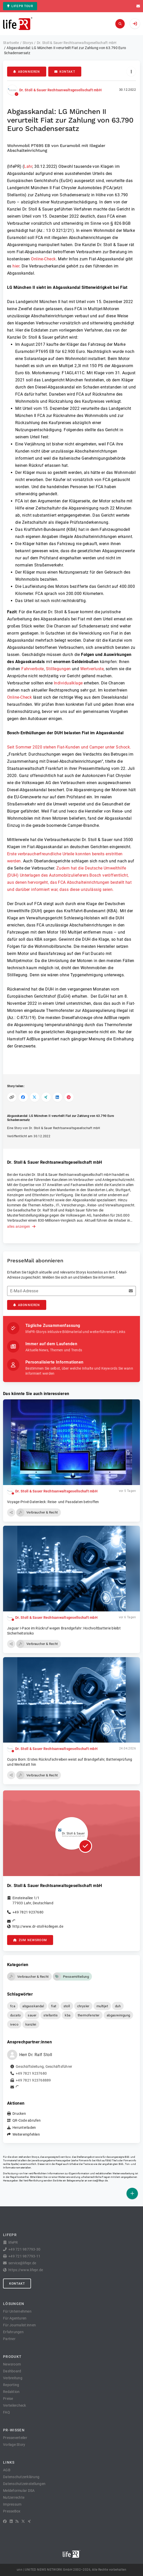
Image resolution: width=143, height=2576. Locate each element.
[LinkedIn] (11, 2521)
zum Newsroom (30, 1940)
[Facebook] (5, 2521)
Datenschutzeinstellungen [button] (24, 2484)
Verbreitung (12, 2378)
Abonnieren (26, 71)
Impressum (12, 2504)
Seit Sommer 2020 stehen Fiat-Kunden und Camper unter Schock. (69, 747)
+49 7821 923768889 (33, 2080)
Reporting (11, 2385)
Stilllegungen (58, 668)
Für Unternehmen (17, 2311)
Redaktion (11, 2392)
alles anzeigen (21, 1226)
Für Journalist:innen (19, 2325)
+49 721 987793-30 (24, 2249)
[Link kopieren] (12, 1097)
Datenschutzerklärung (21, 2477)
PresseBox (11, 2511)
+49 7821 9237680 (27, 1912)
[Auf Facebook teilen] (23, 1097)
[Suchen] (120, 23)
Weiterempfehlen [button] (26, 2134)
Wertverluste (92, 668)
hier (15, 266)
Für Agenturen (14, 2318)
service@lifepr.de (98, 2180)
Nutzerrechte (13, 2497)
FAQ (6, 2412)
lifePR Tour (20, 6)
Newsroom (12, 2364)
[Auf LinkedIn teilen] (57, 1097)
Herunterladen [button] (24, 2127)
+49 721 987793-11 (24, 2256)
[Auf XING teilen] (46, 1097)
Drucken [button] (19, 2113)
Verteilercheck (14, 2405)
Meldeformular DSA (19, 2491)
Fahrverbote (32, 668)
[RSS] (17, 2521)
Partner (9, 2339)
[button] (11, 1512)
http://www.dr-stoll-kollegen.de (37, 1926)
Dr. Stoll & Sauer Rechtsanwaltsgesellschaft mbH (60, 90)
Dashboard (12, 2371)
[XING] (29, 2521)
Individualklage (68, 683)
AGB (6, 2470)
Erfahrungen (13, 2332)
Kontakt (64, 71)
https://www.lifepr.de (25, 2270)
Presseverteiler (15, 2438)
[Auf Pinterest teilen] (69, 1097)
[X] (23, 2521)
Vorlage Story (14, 2445)
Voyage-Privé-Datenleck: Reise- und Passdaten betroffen (53, 1502)
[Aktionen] (131, 71)
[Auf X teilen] (34, 1097)
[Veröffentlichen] (132, 2193)
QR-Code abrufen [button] (26, 2120)
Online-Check (43, 259)
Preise (8, 2399)
